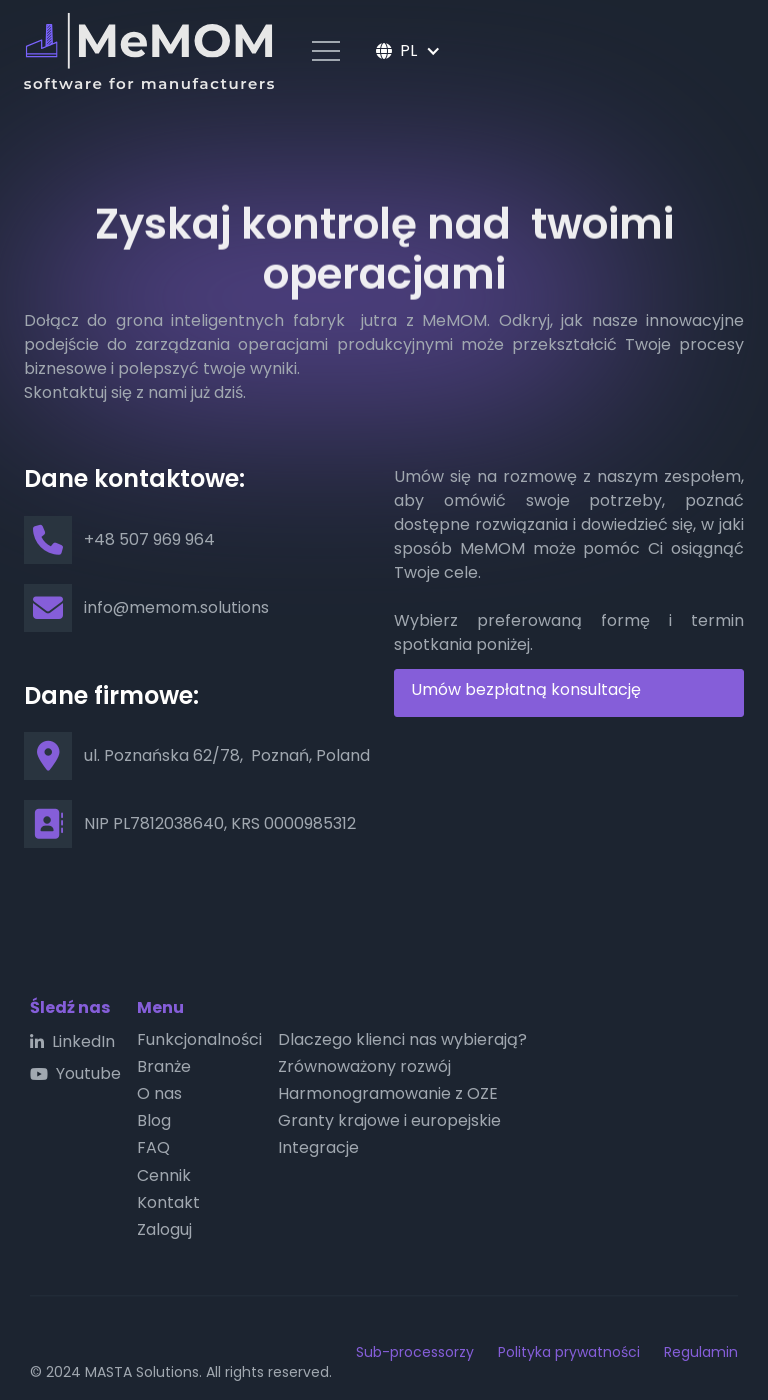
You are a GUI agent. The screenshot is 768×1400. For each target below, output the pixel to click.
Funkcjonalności (199, 1039)
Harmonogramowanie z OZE (388, 1093)
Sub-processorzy (415, 1352)
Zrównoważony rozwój (364, 1066)
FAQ (153, 1147)
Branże (164, 1066)
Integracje (318, 1147)
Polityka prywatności (569, 1352)
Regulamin (701, 1352)
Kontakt (168, 1202)
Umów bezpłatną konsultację (526, 689)
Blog (154, 1120)
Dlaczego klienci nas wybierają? (402, 1039)
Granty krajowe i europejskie (389, 1120)
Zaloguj (164, 1229)
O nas (159, 1093)
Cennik (164, 1175)
